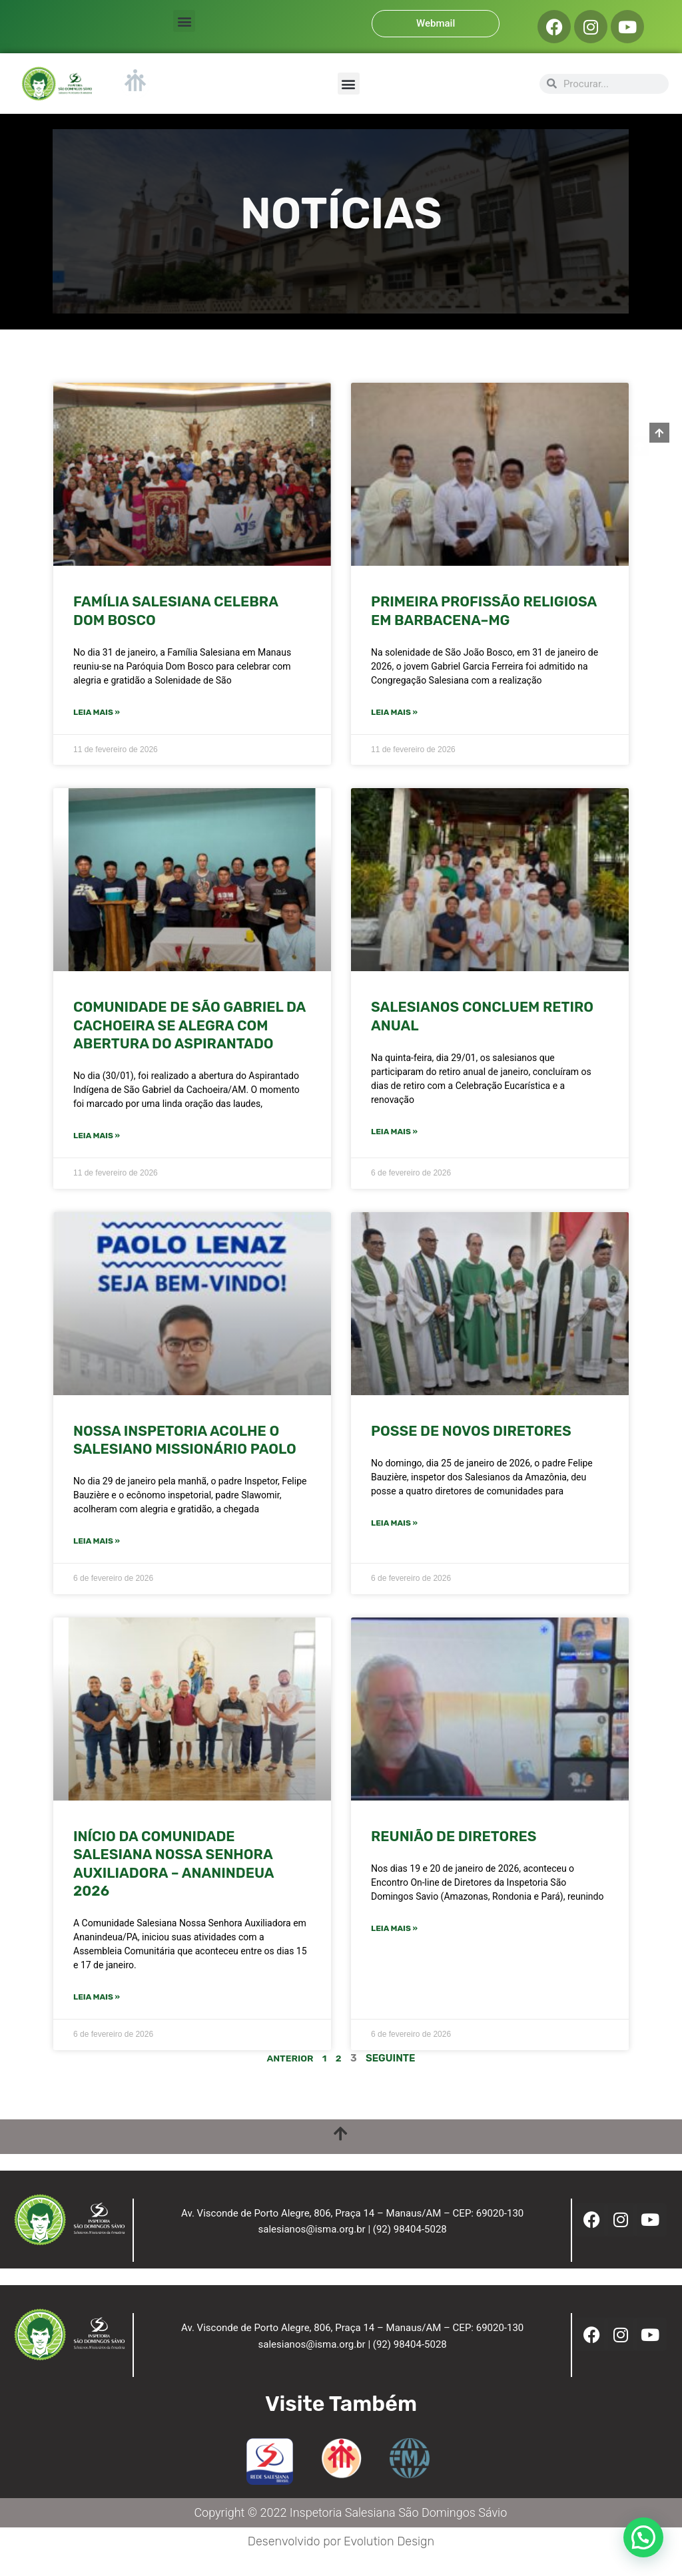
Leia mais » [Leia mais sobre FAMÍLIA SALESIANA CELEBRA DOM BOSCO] (96, 713)
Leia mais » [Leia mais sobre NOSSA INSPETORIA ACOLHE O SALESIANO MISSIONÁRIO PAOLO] (96, 1543)
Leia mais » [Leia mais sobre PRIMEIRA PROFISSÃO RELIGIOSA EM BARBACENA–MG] (394, 713)
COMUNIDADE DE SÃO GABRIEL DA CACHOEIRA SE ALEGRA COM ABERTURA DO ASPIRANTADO (189, 1025)
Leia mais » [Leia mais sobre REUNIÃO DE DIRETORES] (394, 1931)
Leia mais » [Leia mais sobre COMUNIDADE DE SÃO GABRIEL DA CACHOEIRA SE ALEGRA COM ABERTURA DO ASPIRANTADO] (96, 1137)
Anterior (289, 2061)
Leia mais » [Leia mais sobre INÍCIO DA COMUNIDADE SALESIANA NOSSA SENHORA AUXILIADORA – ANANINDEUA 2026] (96, 1999)
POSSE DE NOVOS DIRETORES (471, 1432)
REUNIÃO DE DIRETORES (453, 1838)
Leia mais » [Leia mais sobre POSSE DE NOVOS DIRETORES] (394, 1525)
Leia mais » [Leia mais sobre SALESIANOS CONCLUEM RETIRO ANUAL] (394, 1133)
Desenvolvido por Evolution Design (341, 2561)
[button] (184, 21)
